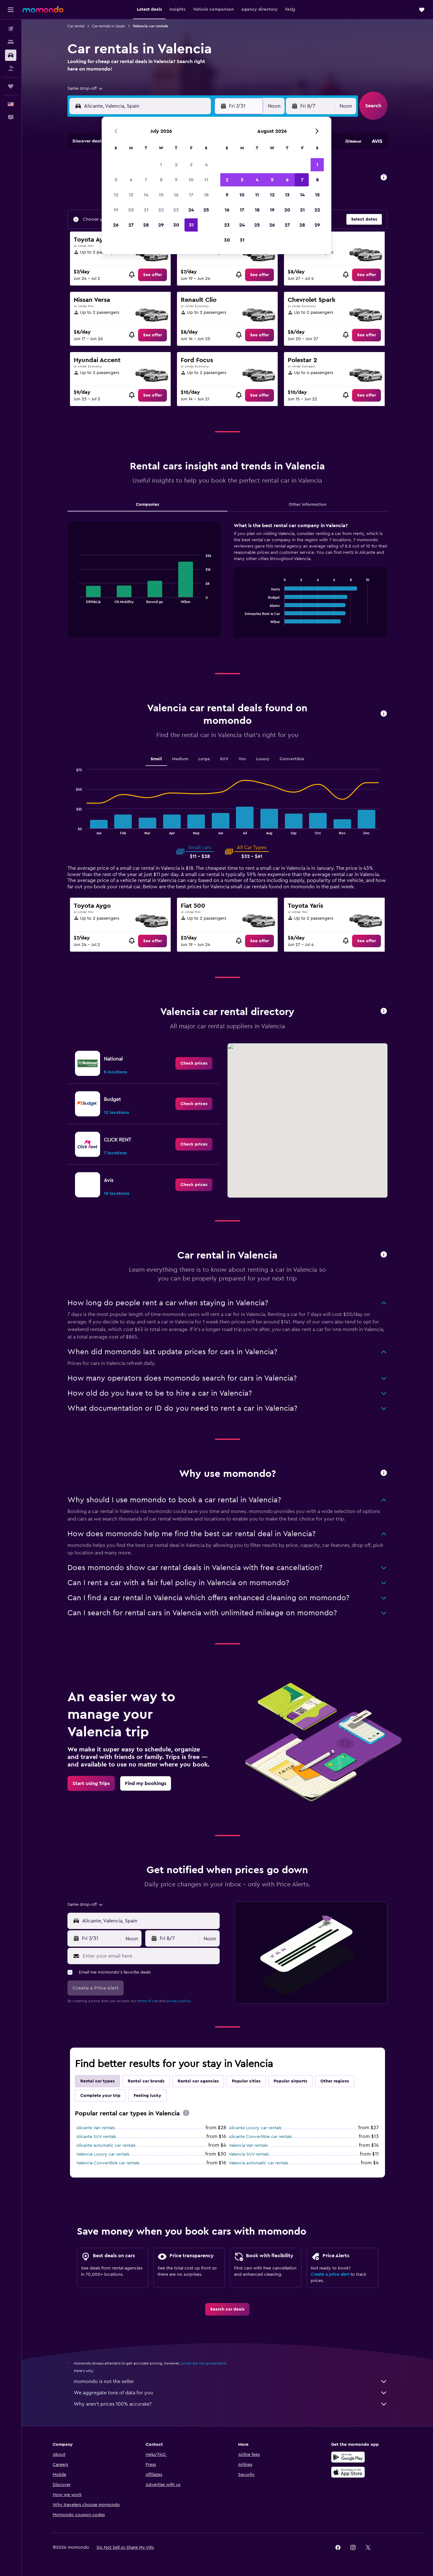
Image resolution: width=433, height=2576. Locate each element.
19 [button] (116, 209)
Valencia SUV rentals (249, 2154)
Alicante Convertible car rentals (260, 2137)
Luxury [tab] (263, 759)
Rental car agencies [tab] (198, 2081)
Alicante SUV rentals (96, 2137)
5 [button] (116, 179)
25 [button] (206, 209)
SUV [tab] (224, 759)
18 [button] (206, 194)
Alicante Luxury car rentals (255, 2128)
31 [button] (191, 224)
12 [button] (116, 194)
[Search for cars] (11, 55)
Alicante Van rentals (95, 2128)
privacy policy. (179, 2001)
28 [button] (146, 224)
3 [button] (191, 164)
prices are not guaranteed (203, 2363)
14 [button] (146, 194)
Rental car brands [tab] (146, 2081)
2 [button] (176, 164)
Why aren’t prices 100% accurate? (231, 2404)
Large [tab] (204, 759)
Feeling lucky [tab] (147, 2095)
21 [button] (146, 209)
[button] (11, 10)
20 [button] (131, 209)
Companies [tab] (147, 504)
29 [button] (161, 224)
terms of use (147, 2001)
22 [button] (161, 209)
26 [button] (116, 224)
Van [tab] (242, 759)
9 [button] (176, 179)
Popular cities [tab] (246, 2081)
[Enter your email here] (150, 1956)
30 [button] (176, 224)
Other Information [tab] (307, 504)
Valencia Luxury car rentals (102, 2154)
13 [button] (131, 194)
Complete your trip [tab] (100, 2095)
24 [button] (191, 209)
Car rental (75, 26)
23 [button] (176, 209)
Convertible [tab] (292, 759)
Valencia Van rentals (248, 2145)
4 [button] (206, 164)
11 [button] (206, 179)
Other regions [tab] (334, 2081)
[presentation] (186, 2113)
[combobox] (85, 88)
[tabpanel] (227, 586)
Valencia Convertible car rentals (108, 2163)
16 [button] (176, 194)
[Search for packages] (11, 68)
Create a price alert (330, 2274)
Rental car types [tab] (97, 2081)
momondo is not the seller (231, 2381)
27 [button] (131, 224)
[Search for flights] (11, 29)
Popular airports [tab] (290, 2081)
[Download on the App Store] (348, 2472)
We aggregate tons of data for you (231, 2393)
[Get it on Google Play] (348, 2457)
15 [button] (161, 194)
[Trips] (11, 86)
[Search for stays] (11, 42)
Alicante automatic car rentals (106, 2145)
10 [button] (191, 179)
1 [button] (161, 164)
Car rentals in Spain (108, 26)
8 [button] (161, 179)
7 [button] (146, 179)
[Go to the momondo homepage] (43, 9)
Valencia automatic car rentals (258, 2163)
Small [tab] (156, 759)
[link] (152, 275)
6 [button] (131, 179)
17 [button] (191, 194)
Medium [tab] (180, 759)
